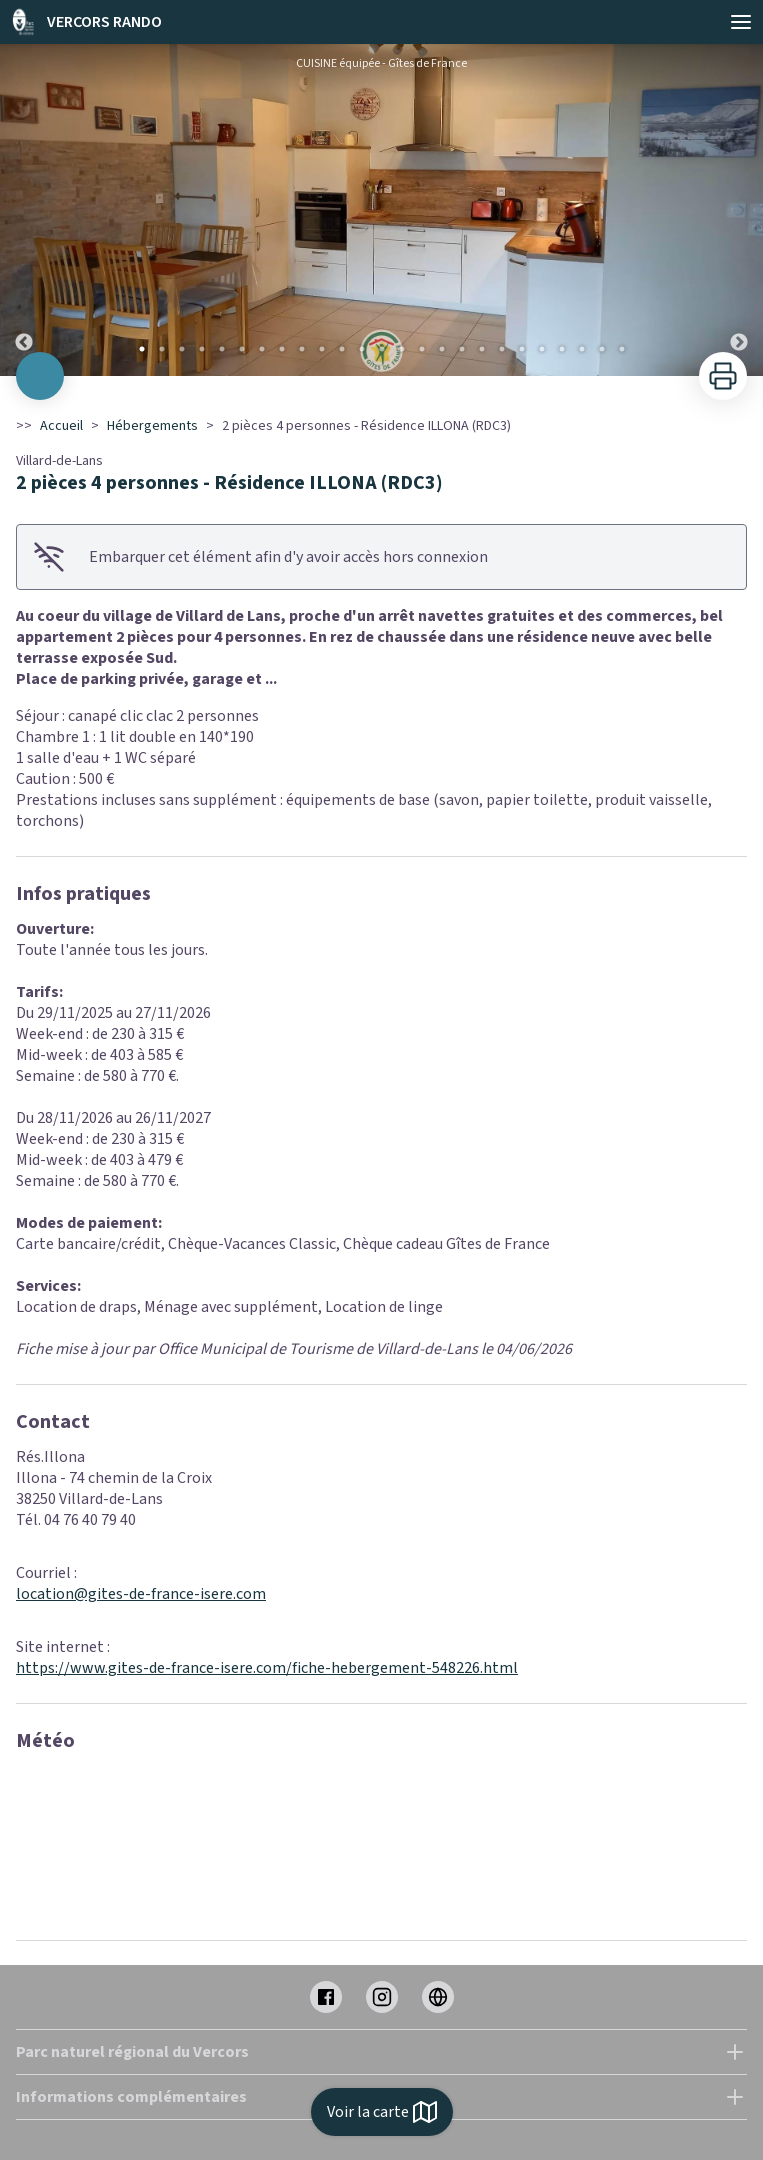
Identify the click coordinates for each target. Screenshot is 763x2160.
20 (522, 349)
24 (602, 349)
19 (502, 349)
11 (342, 349)
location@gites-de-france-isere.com (141, 1594)
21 (542, 349)
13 (382, 349)
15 (422, 349)
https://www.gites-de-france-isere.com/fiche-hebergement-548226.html (267, 1668)
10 (322, 349)
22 (562, 349)
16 (442, 349)
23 (582, 349)
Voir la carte (382, 2112)
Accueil (61, 426)
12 (362, 349)
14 (402, 349)
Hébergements (152, 426)
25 (622, 349)
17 (462, 349)
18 (482, 349)
